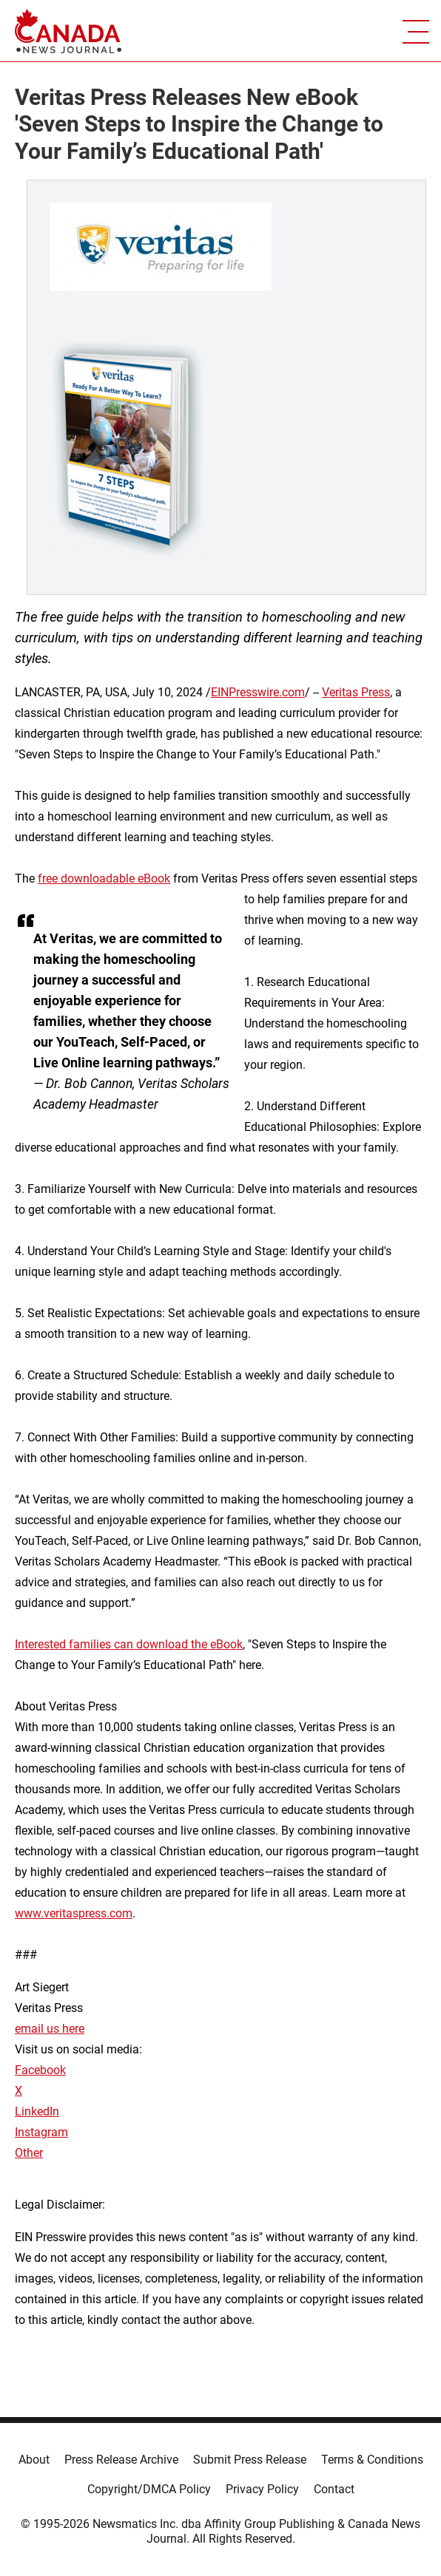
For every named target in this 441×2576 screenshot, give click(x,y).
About (34, 2460)
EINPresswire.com (258, 692)
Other (29, 2153)
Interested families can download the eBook (129, 1644)
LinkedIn (37, 2111)
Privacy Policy (262, 2489)
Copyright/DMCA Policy (149, 2489)
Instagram (41, 2132)
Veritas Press (356, 692)
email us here (49, 2029)
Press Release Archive (121, 2460)
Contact (334, 2489)
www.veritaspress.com (73, 1913)
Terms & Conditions (372, 2460)
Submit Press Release (249, 2460)
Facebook (40, 2070)
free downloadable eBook (104, 878)
